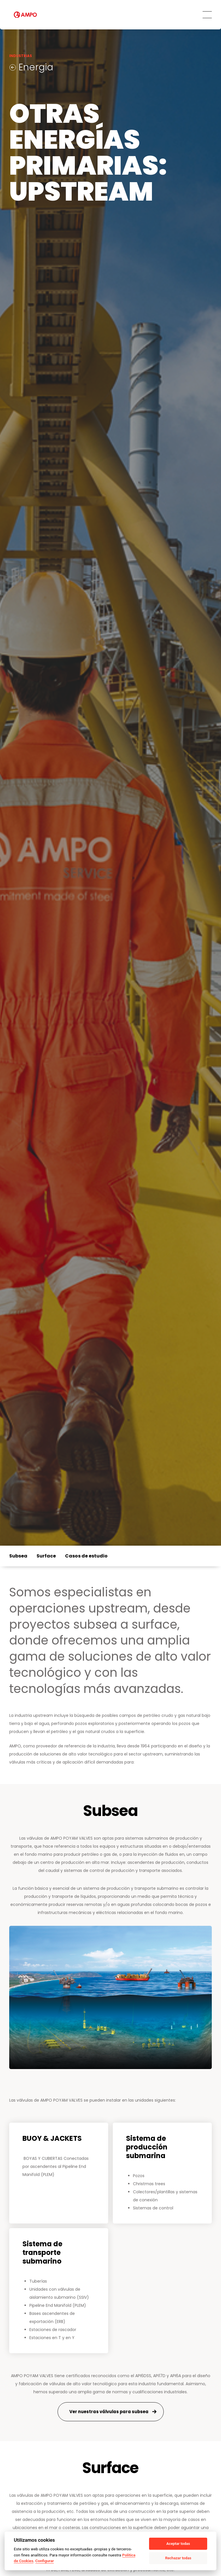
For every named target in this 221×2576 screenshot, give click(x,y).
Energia (34, 67)
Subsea (18, 1556)
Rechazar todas (178, 2558)
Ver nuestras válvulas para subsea (108, 2412)
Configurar (44, 2560)
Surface (46, 1556)
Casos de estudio (86, 1556)
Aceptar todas (178, 2543)
